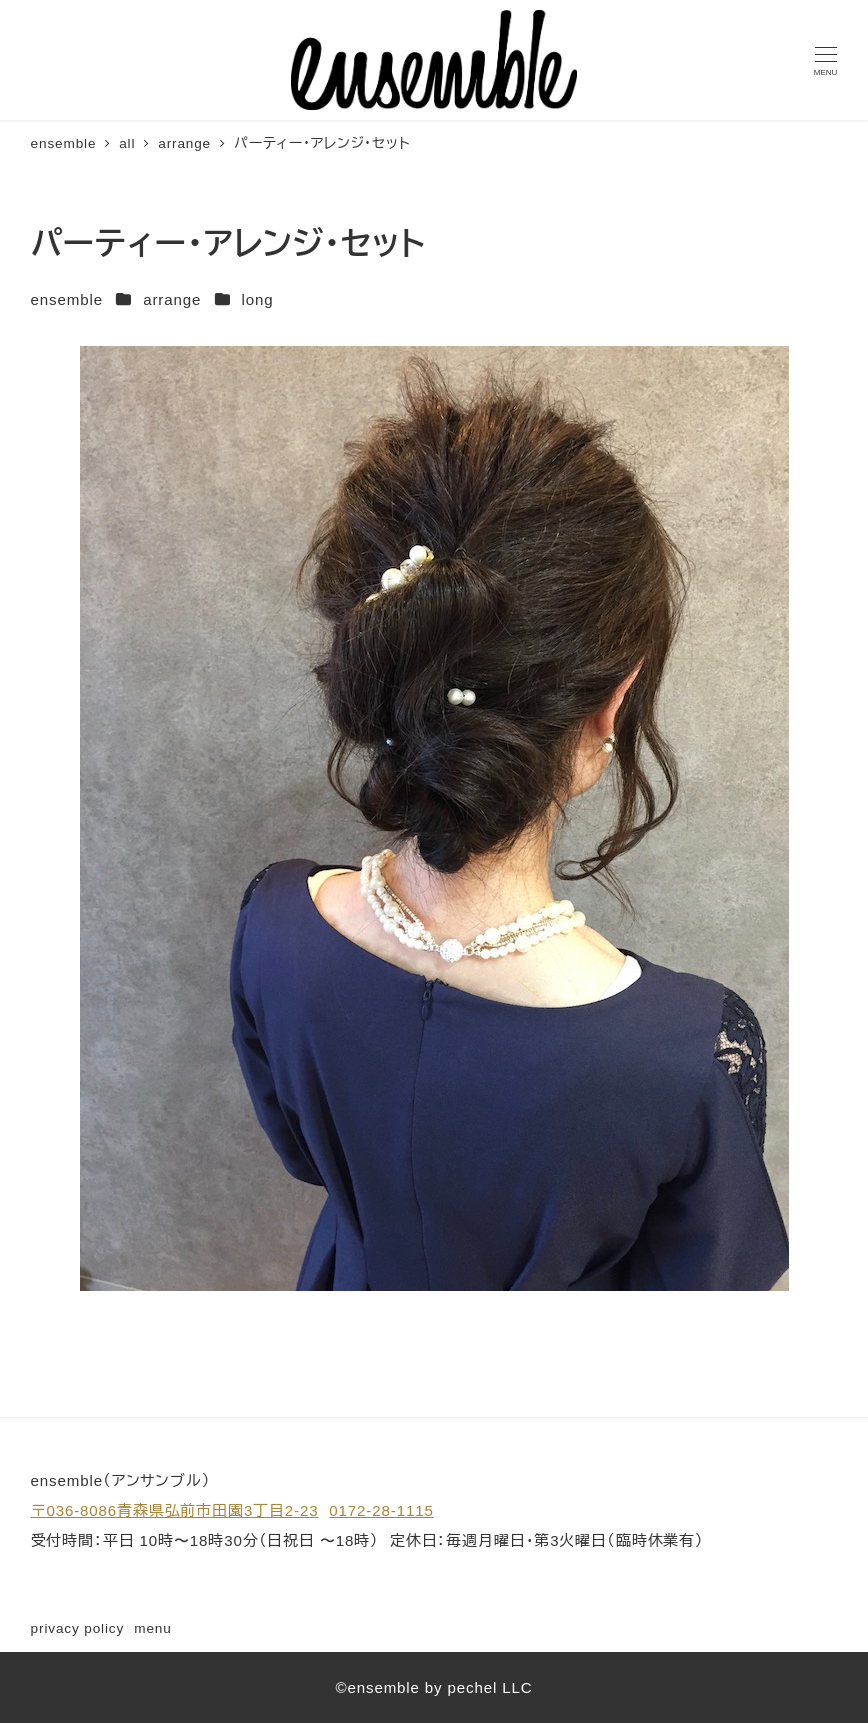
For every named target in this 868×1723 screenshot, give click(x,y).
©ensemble (377, 1687)
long (257, 299)
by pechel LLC (479, 1687)
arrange (172, 299)
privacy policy (78, 1628)
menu (152, 1628)
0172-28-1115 (381, 1510)
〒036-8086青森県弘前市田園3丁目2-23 (175, 1510)
